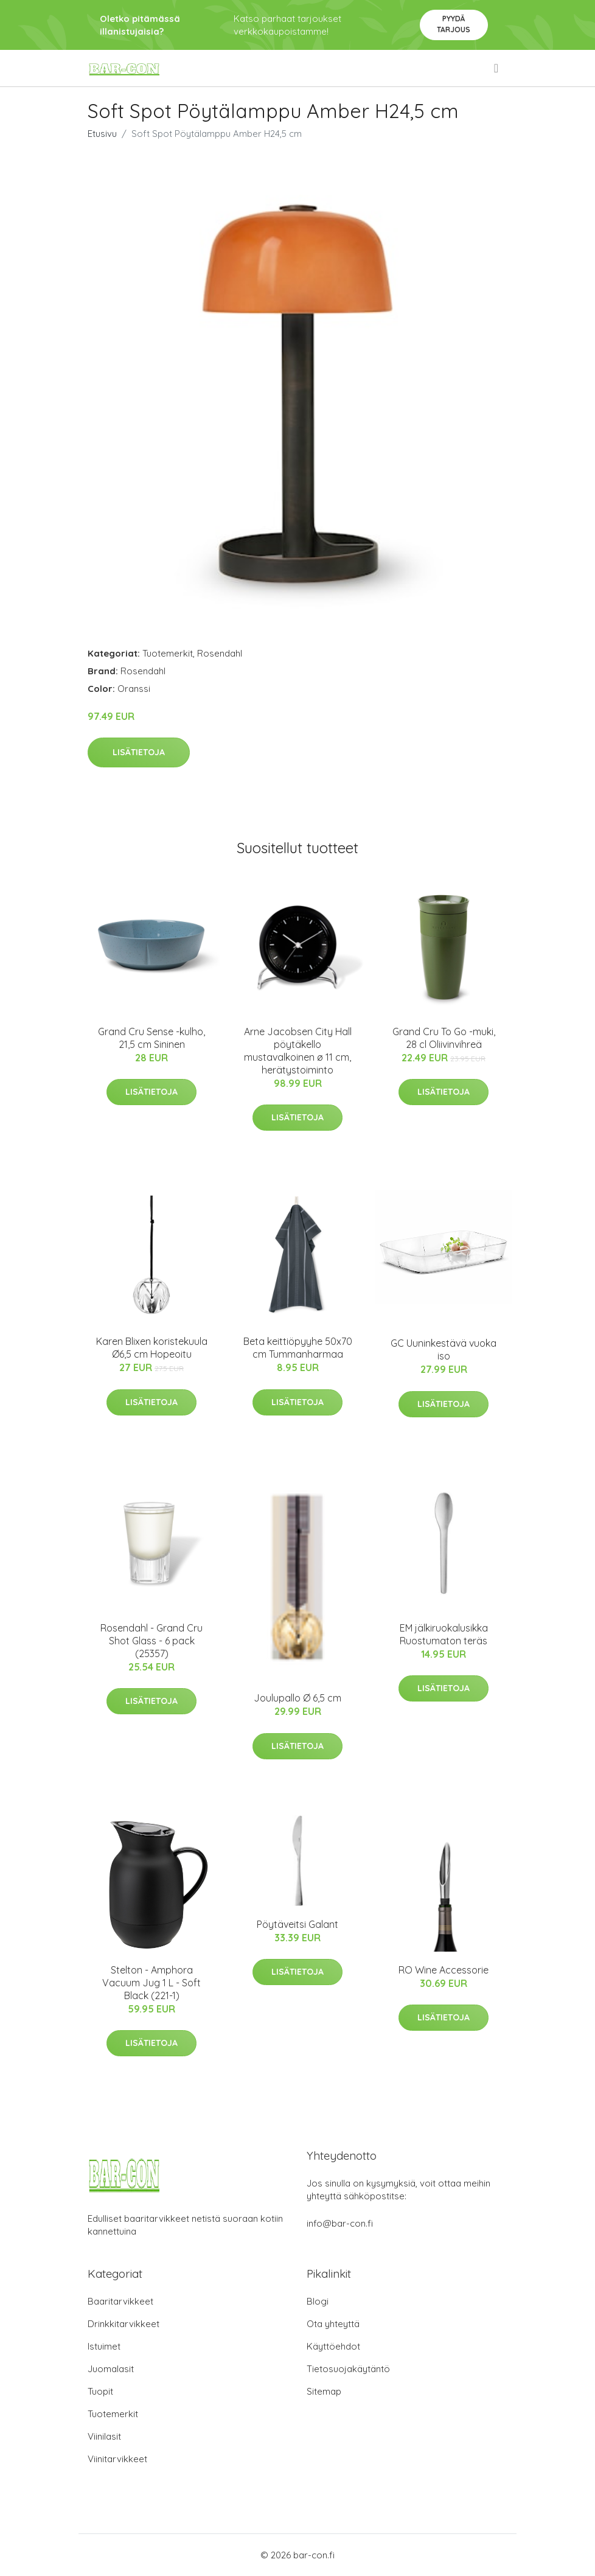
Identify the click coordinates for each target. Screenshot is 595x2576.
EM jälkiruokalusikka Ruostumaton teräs (444, 1634)
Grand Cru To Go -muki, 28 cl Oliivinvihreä (443, 1037)
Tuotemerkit (167, 653)
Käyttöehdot (333, 2346)
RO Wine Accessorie (443, 1970)
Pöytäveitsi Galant (297, 1924)
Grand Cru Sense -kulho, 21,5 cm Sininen (151, 1037)
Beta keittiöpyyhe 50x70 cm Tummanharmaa (297, 1347)
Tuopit (100, 2391)
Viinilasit (104, 2436)
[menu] (497, 68)
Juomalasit (111, 2369)
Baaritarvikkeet (120, 2301)
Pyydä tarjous (453, 24)
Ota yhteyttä (333, 2324)
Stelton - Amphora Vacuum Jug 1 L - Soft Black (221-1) (151, 1983)
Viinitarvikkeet (117, 2459)
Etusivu (102, 133)
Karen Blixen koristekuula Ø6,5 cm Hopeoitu (151, 1347)
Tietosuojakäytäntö (348, 2369)
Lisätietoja (139, 752)
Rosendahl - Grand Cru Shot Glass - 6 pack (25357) (151, 1641)
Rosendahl (219, 653)
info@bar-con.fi (340, 2223)
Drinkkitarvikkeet (123, 2324)
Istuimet (104, 2346)
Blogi (318, 2301)
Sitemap (324, 2391)
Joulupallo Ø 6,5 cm (297, 1698)
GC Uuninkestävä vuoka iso (443, 1349)
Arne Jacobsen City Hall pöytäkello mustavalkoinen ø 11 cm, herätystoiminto (298, 1050)
